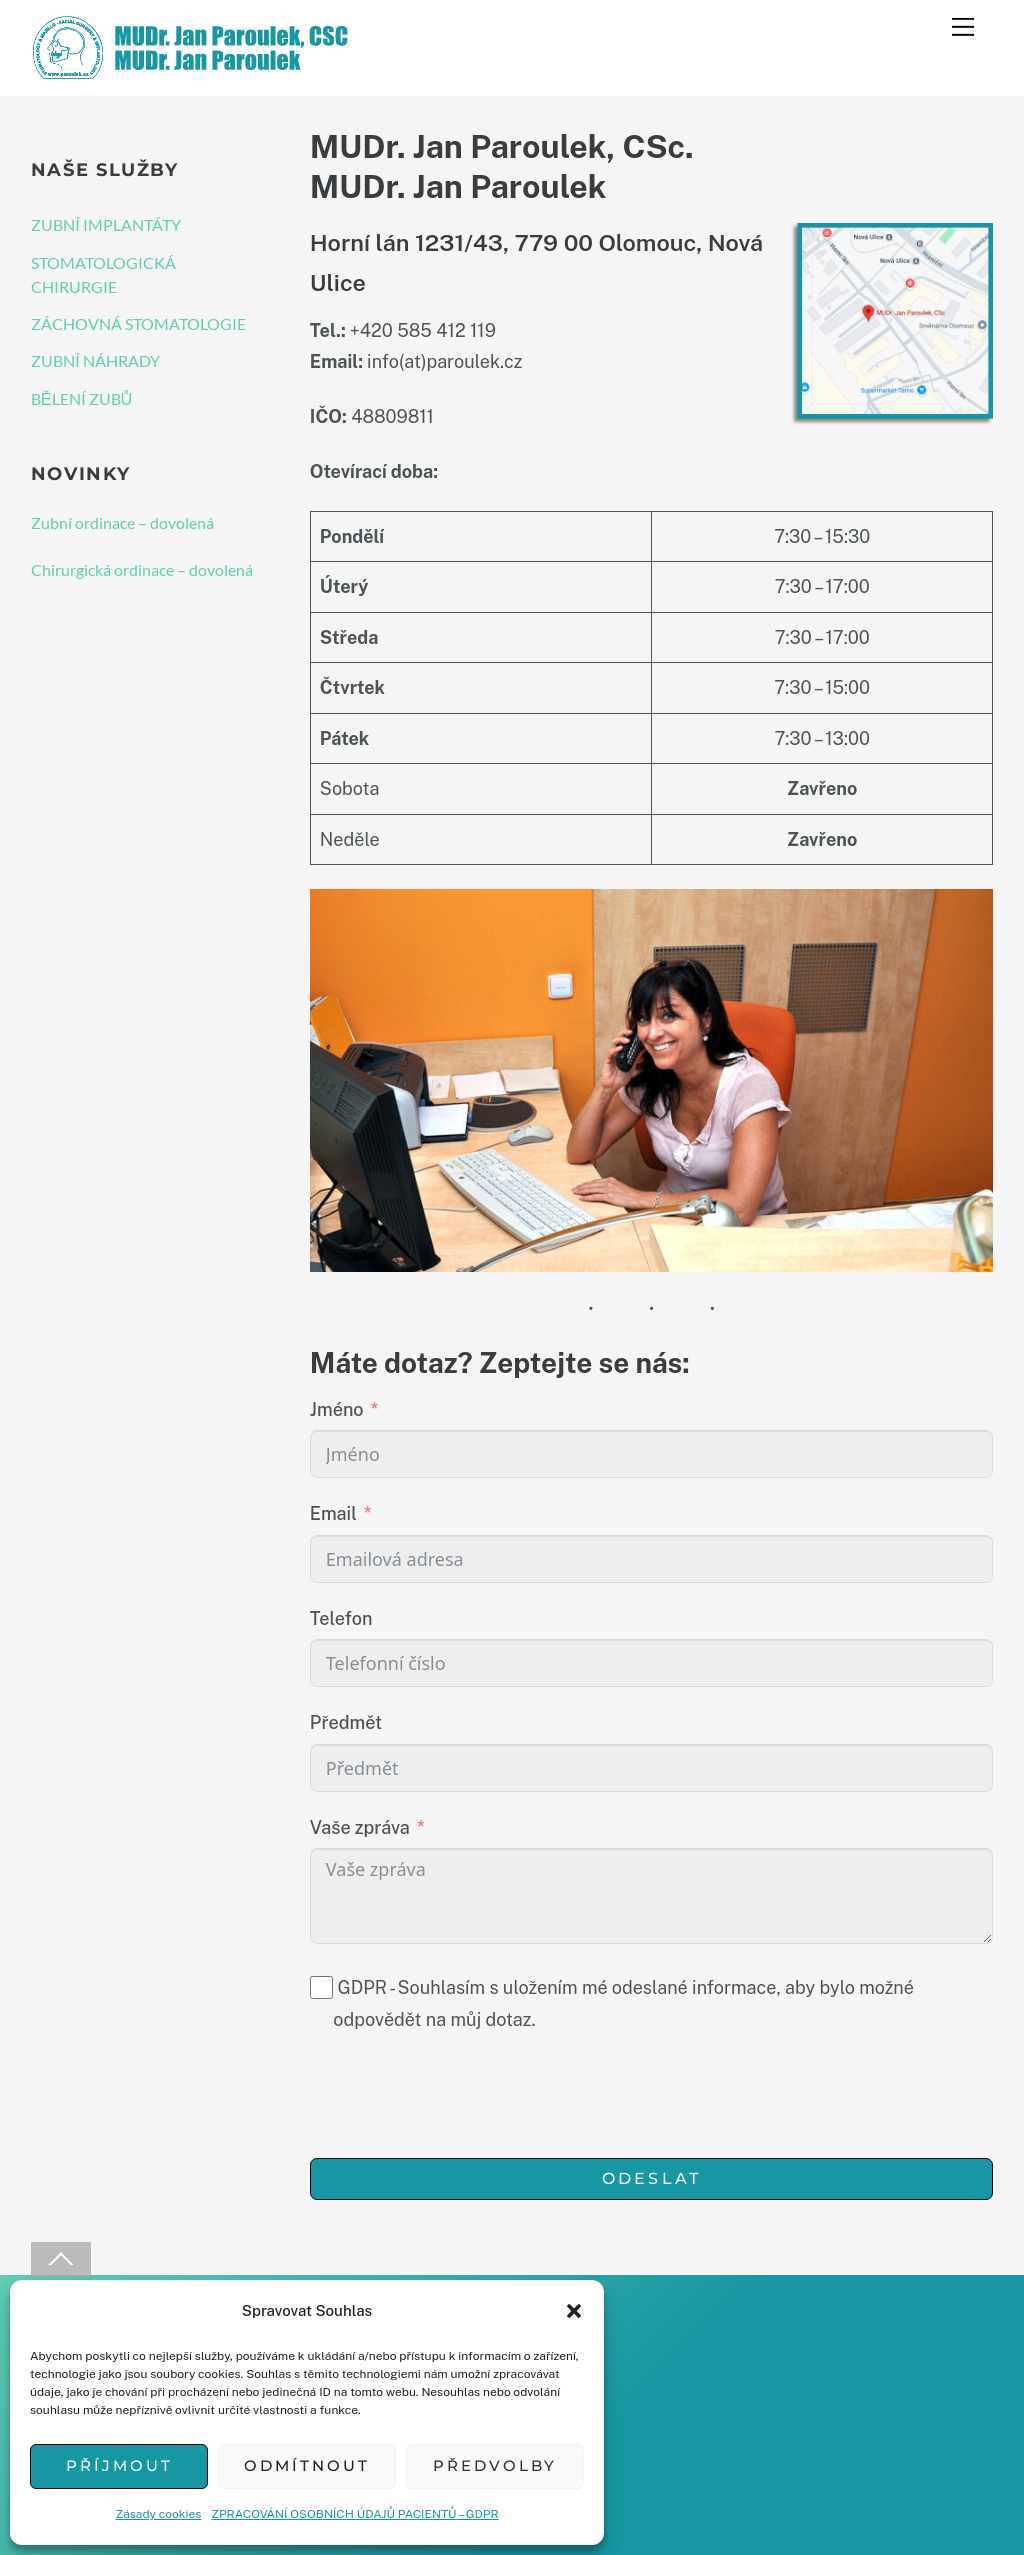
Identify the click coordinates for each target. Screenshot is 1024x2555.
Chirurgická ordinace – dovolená (142, 569)
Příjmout (119, 2465)
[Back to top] (61, 2259)
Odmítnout (307, 2465)
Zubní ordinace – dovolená (122, 522)
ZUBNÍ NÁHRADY (95, 360)
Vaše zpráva (360, 1827)
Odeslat (651, 2178)
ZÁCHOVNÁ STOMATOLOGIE (138, 323)
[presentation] (462, 2099)
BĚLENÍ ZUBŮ (82, 398)
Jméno (337, 1409)
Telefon (341, 1618)
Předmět (346, 1722)
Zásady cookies (158, 2514)
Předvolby (495, 2465)
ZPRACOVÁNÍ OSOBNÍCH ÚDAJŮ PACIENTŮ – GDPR (354, 2514)
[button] (574, 2311)
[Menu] (963, 27)
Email (333, 1513)
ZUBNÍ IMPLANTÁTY (106, 224)
